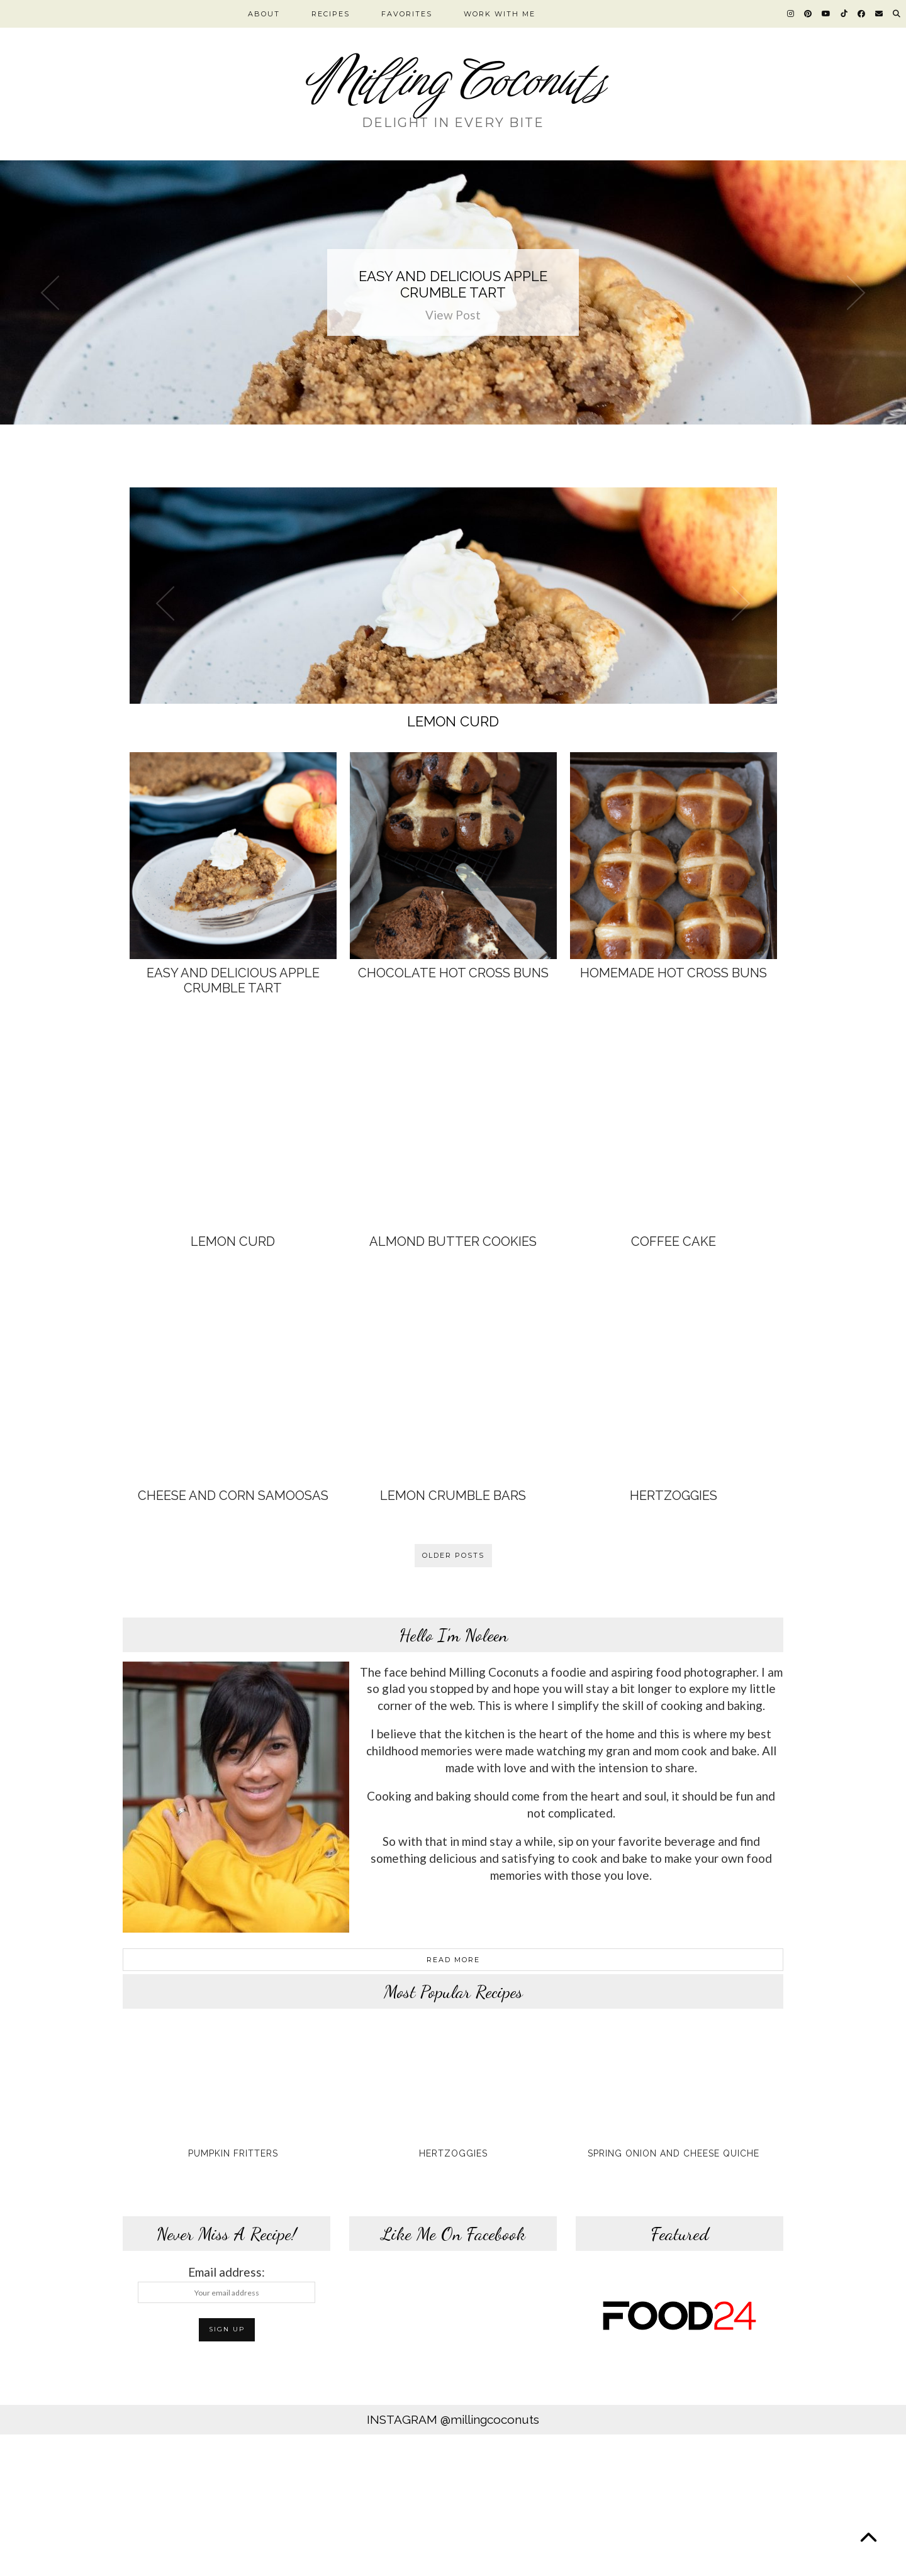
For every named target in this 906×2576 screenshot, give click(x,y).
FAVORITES (406, 13)
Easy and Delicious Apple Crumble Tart (453, 284)
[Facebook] (862, 14)
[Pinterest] (808, 14)
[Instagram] (791, 14)
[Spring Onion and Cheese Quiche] (673, 2084)
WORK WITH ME (499, 13)
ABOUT (264, 13)
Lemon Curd (453, 721)
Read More (453, 1959)
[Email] (879, 14)
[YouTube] (827, 14)
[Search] (897, 14)
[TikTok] (845, 14)
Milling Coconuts (453, 81)
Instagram (453, 2419)
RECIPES (330, 13)
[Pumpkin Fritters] (232, 2084)
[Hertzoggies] (453, 2084)
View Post (453, 315)
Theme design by (729, 2562)
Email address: (226, 2284)
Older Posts (453, 1555)
